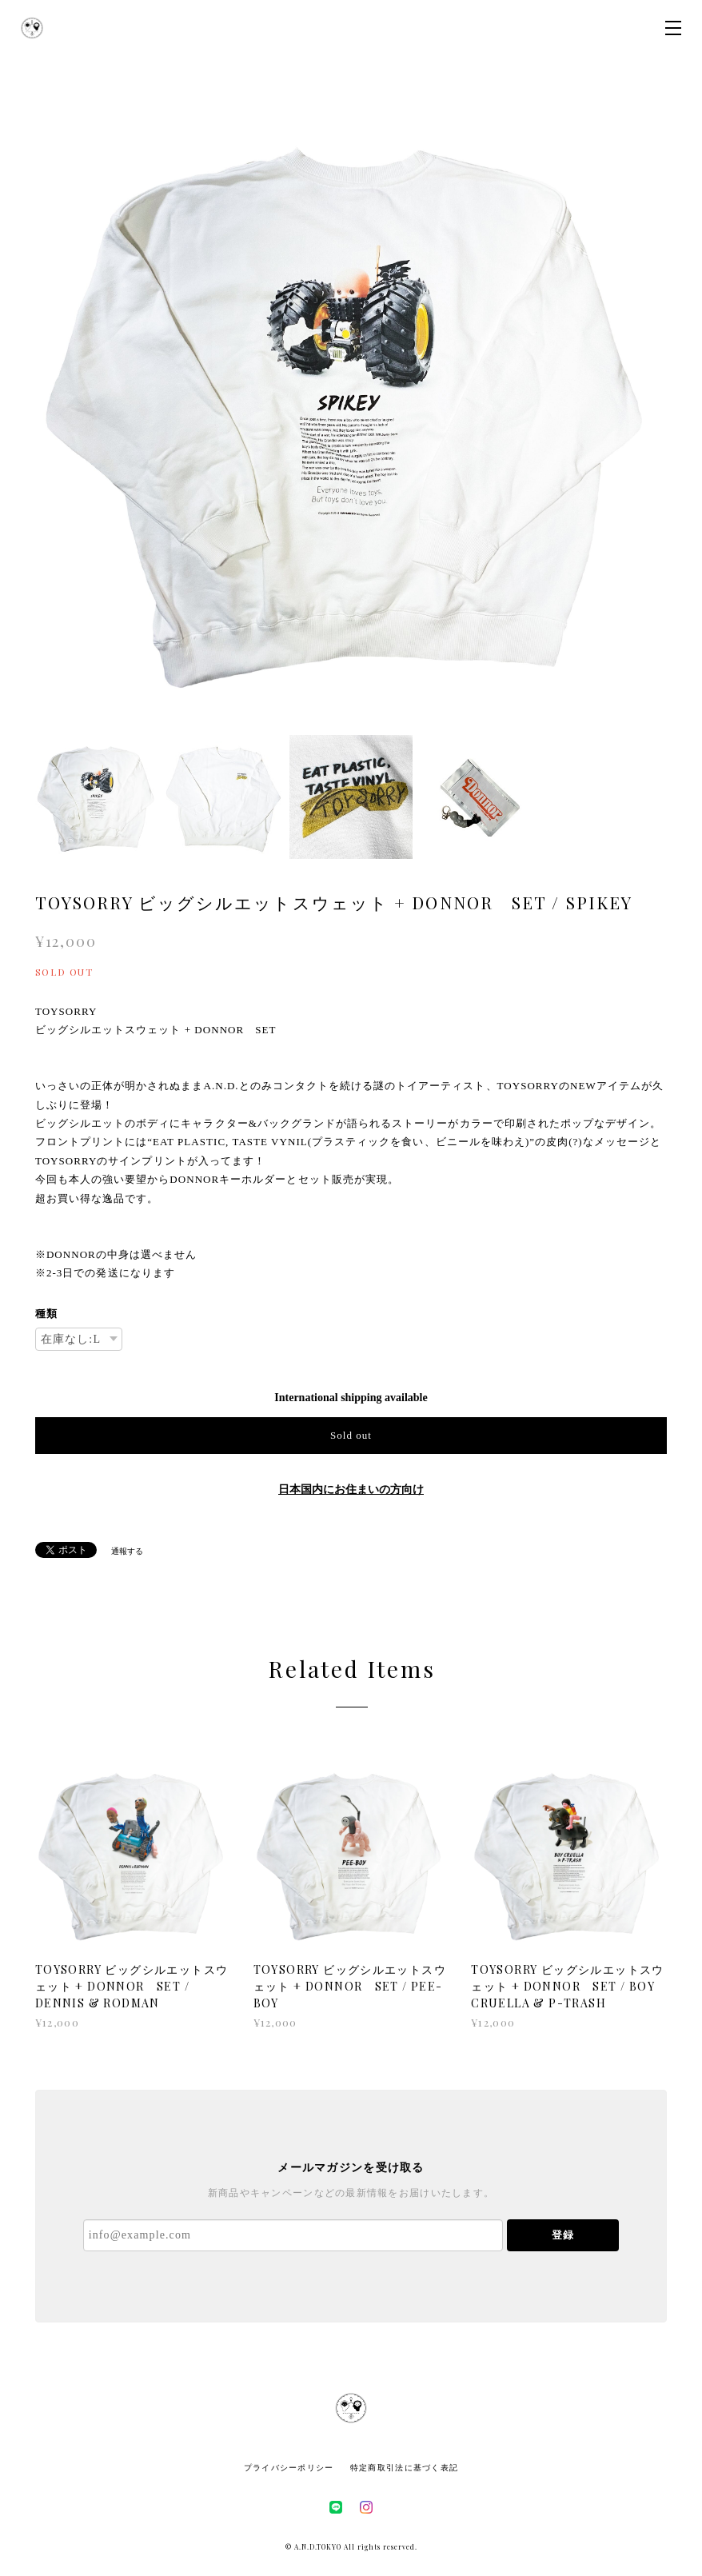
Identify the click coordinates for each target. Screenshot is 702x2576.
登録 (563, 2235)
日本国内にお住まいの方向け (351, 1490)
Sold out (351, 1435)
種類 (46, 1314)
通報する (127, 1551)
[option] (351, 407)
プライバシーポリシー (289, 2467)
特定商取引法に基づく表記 (404, 2467)
